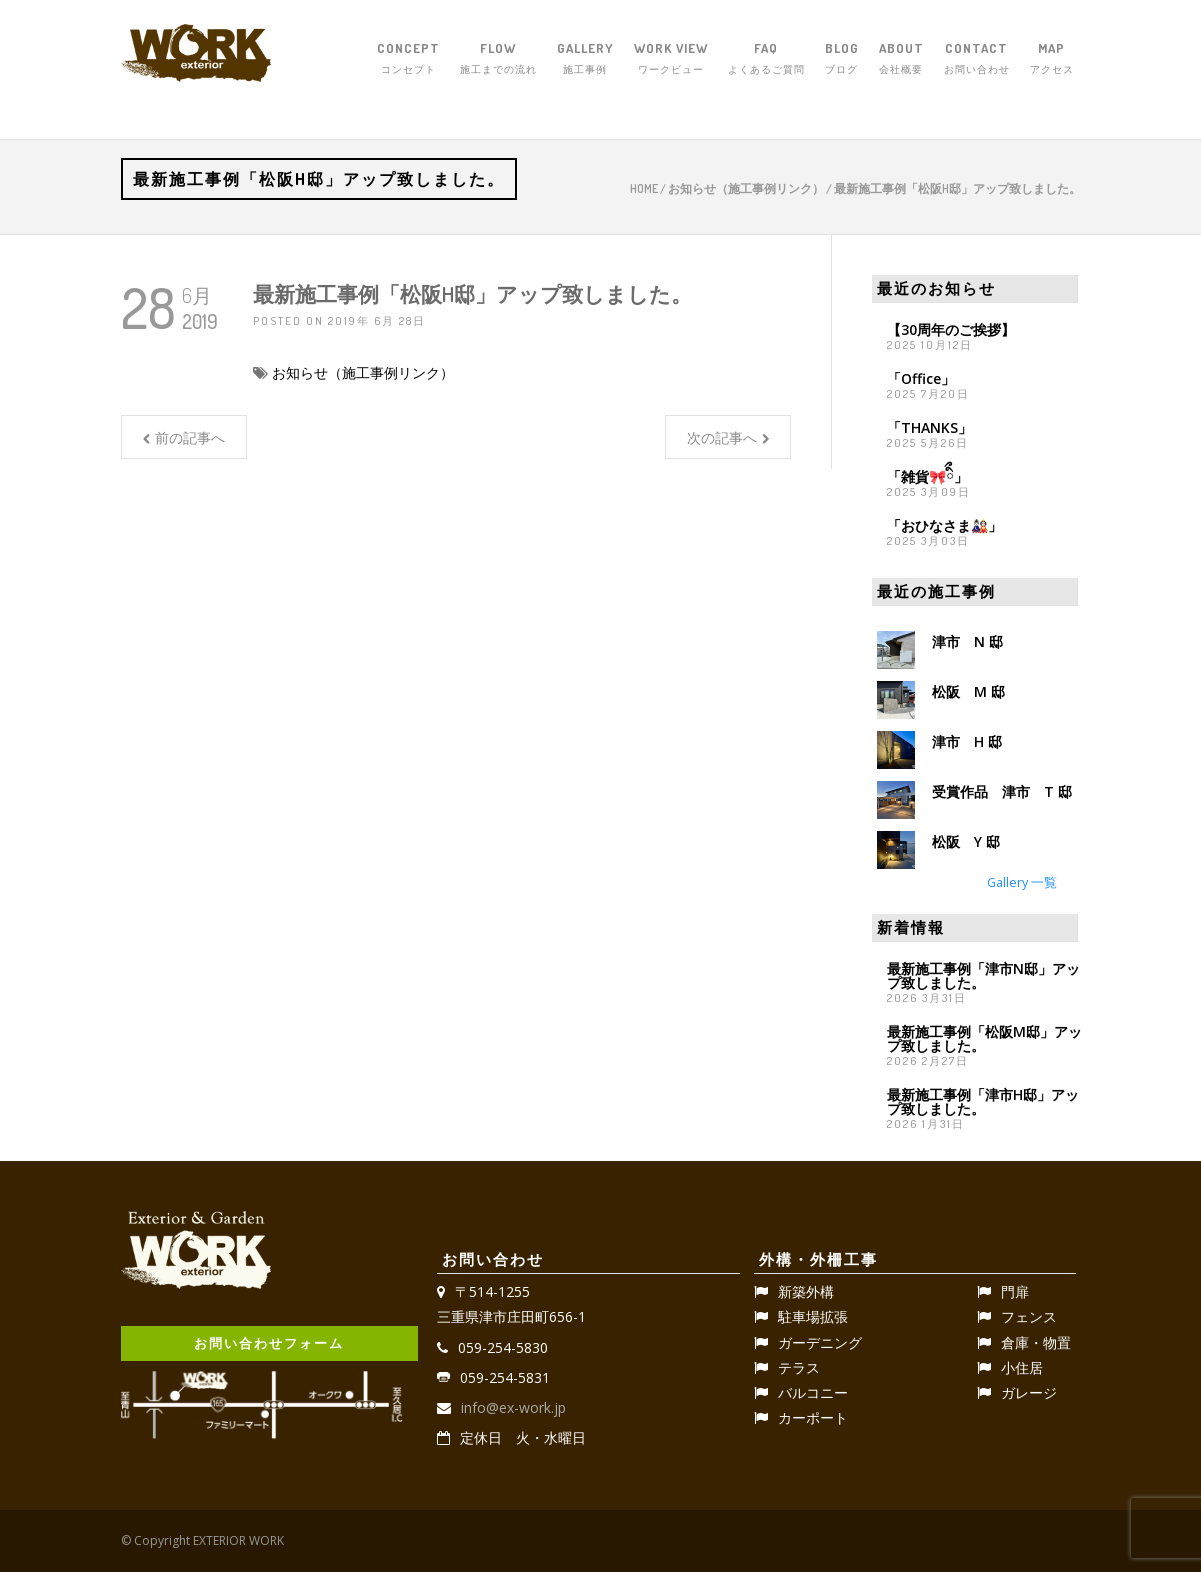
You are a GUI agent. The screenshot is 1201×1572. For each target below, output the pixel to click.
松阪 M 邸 (968, 691)
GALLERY (585, 59)
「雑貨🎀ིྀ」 (927, 476)
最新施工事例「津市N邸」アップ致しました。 (983, 975)
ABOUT (901, 59)
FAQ (766, 59)
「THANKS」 (929, 427)
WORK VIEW (671, 59)
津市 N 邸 (967, 641)
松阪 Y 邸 (966, 841)
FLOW (498, 59)
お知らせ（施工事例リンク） (746, 188)
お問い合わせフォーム (269, 1343)
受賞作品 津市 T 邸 (1002, 791)
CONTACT (977, 59)
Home (644, 188)
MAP (1052, 59)
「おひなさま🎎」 (944, 525)
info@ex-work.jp (513, 1407)
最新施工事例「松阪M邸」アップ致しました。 (984, 1038)
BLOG (842, 59)
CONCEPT (408, 59)
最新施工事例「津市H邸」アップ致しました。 (983, 1101)
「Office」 (921, 378)
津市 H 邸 (967, 741)
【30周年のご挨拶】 (951, 329)
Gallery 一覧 (1022, 882)
